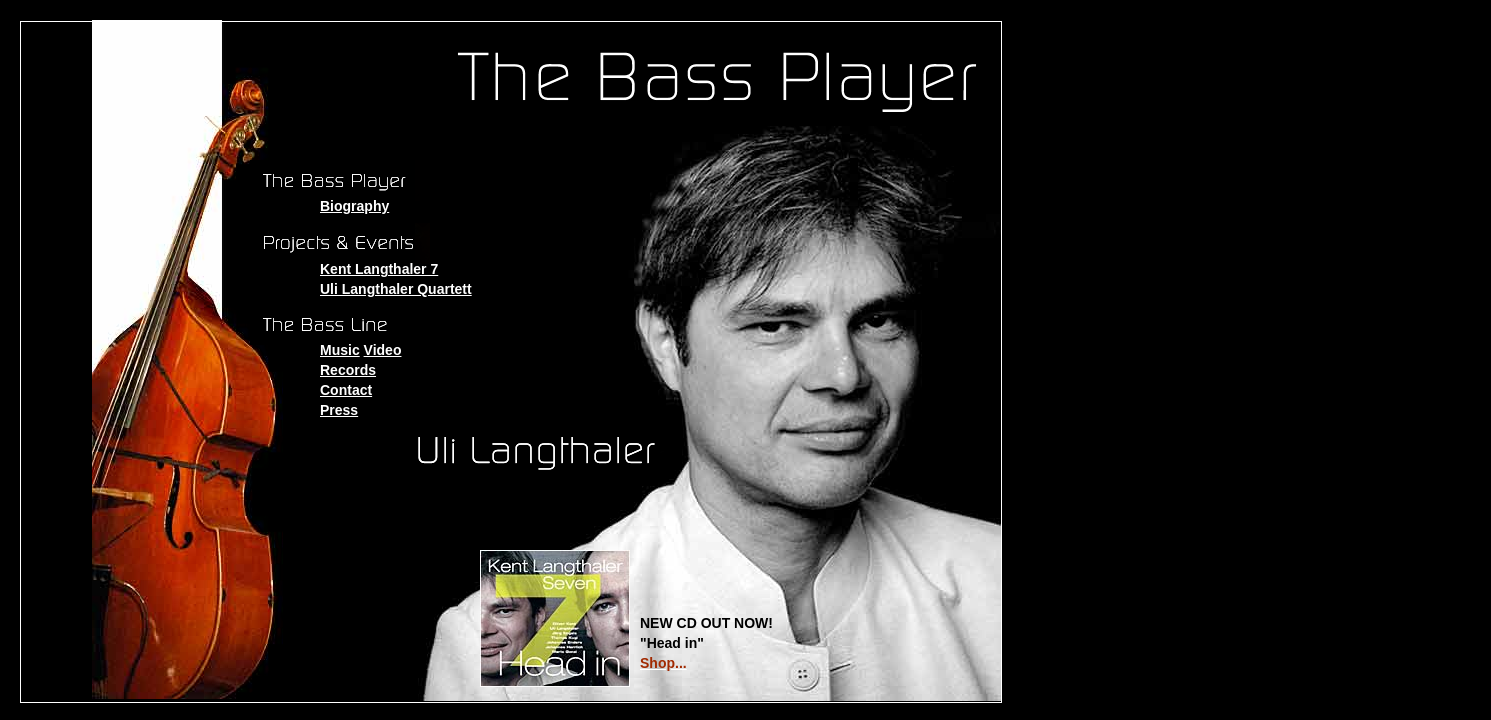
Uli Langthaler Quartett (396, 289)
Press (339, 410)
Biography (354, 206)
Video (383, 350)
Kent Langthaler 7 (379, 269)
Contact (346, 390)
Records (348, 370)
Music (340, 350)
